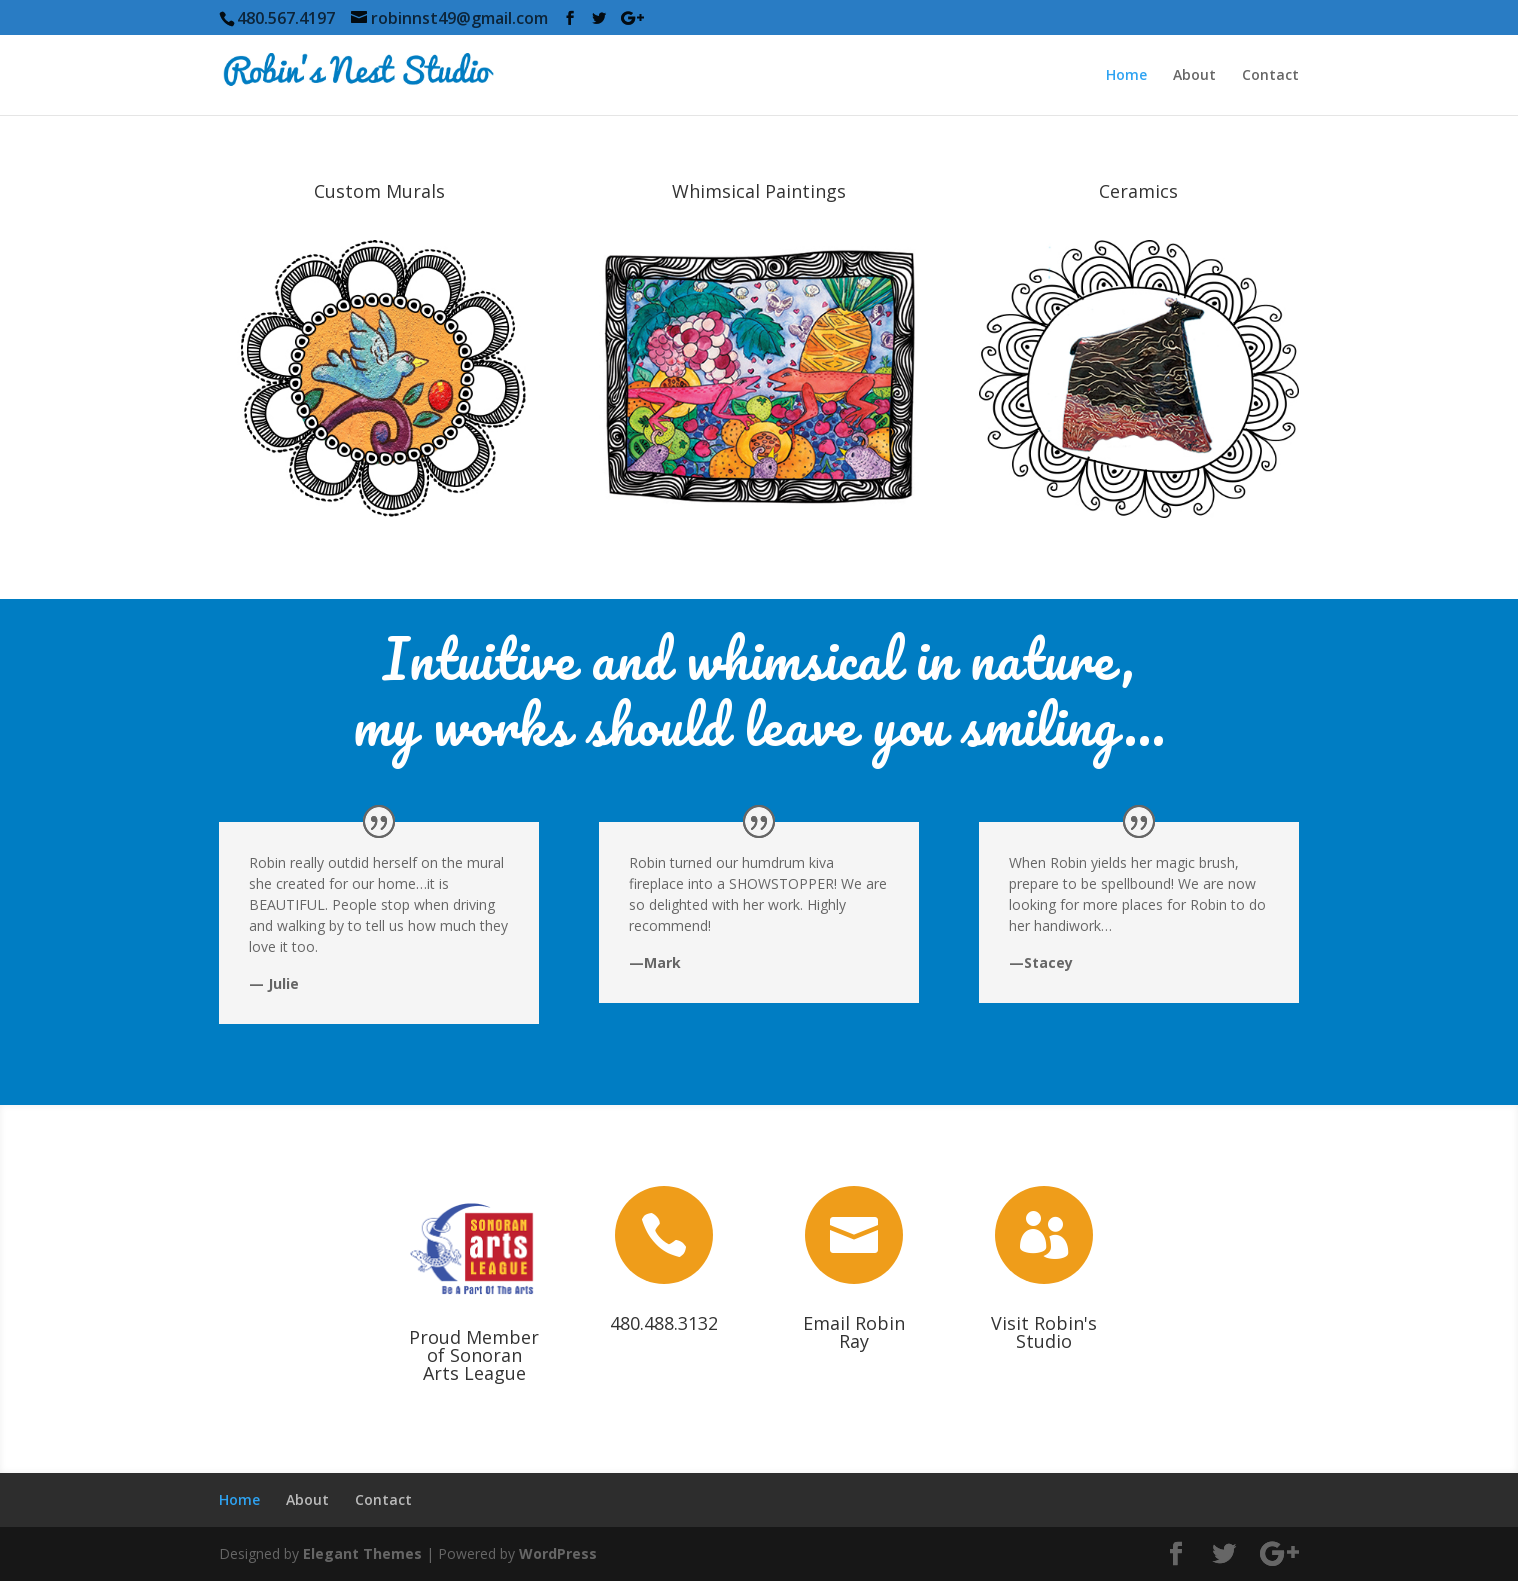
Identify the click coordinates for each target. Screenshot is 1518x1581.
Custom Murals (379, 191)
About (1194, 76)
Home (1126, 76)
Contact (1270, 76)
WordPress (558, 1553)
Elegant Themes (362, 1553)
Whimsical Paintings (759, 191)
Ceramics (1138, 191)
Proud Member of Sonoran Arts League (474, 1355)
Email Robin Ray (854, 1332)
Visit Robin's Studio (1044, 1332)
